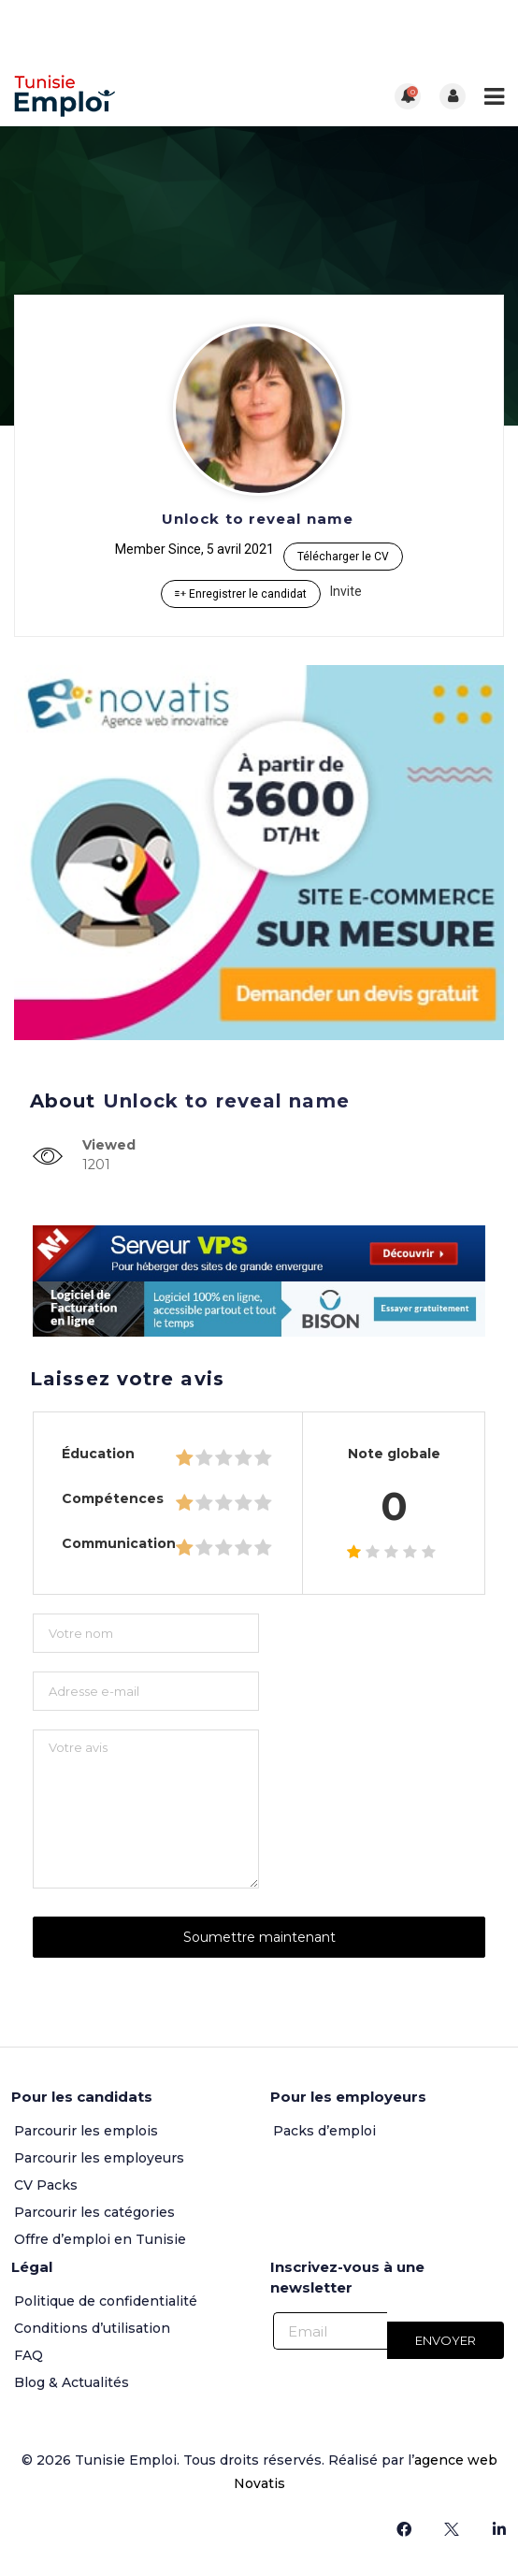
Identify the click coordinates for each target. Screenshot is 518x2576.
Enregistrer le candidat (241, 594)
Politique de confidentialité (105, 2301)
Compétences (113, 1498)
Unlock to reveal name (257, 519)
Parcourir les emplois (86, 2130)
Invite (346, 591)
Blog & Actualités (71, 2382)
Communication (119, 1543)
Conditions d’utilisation (92, 2328)
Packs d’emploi (324, 2130)
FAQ (28, 2355)
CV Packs (46, 2185)
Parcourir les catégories (94, 2212)
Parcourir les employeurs (99, 2157)
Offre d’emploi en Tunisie (100, 2239)
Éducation (98, 1453)
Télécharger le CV (343, 556)
